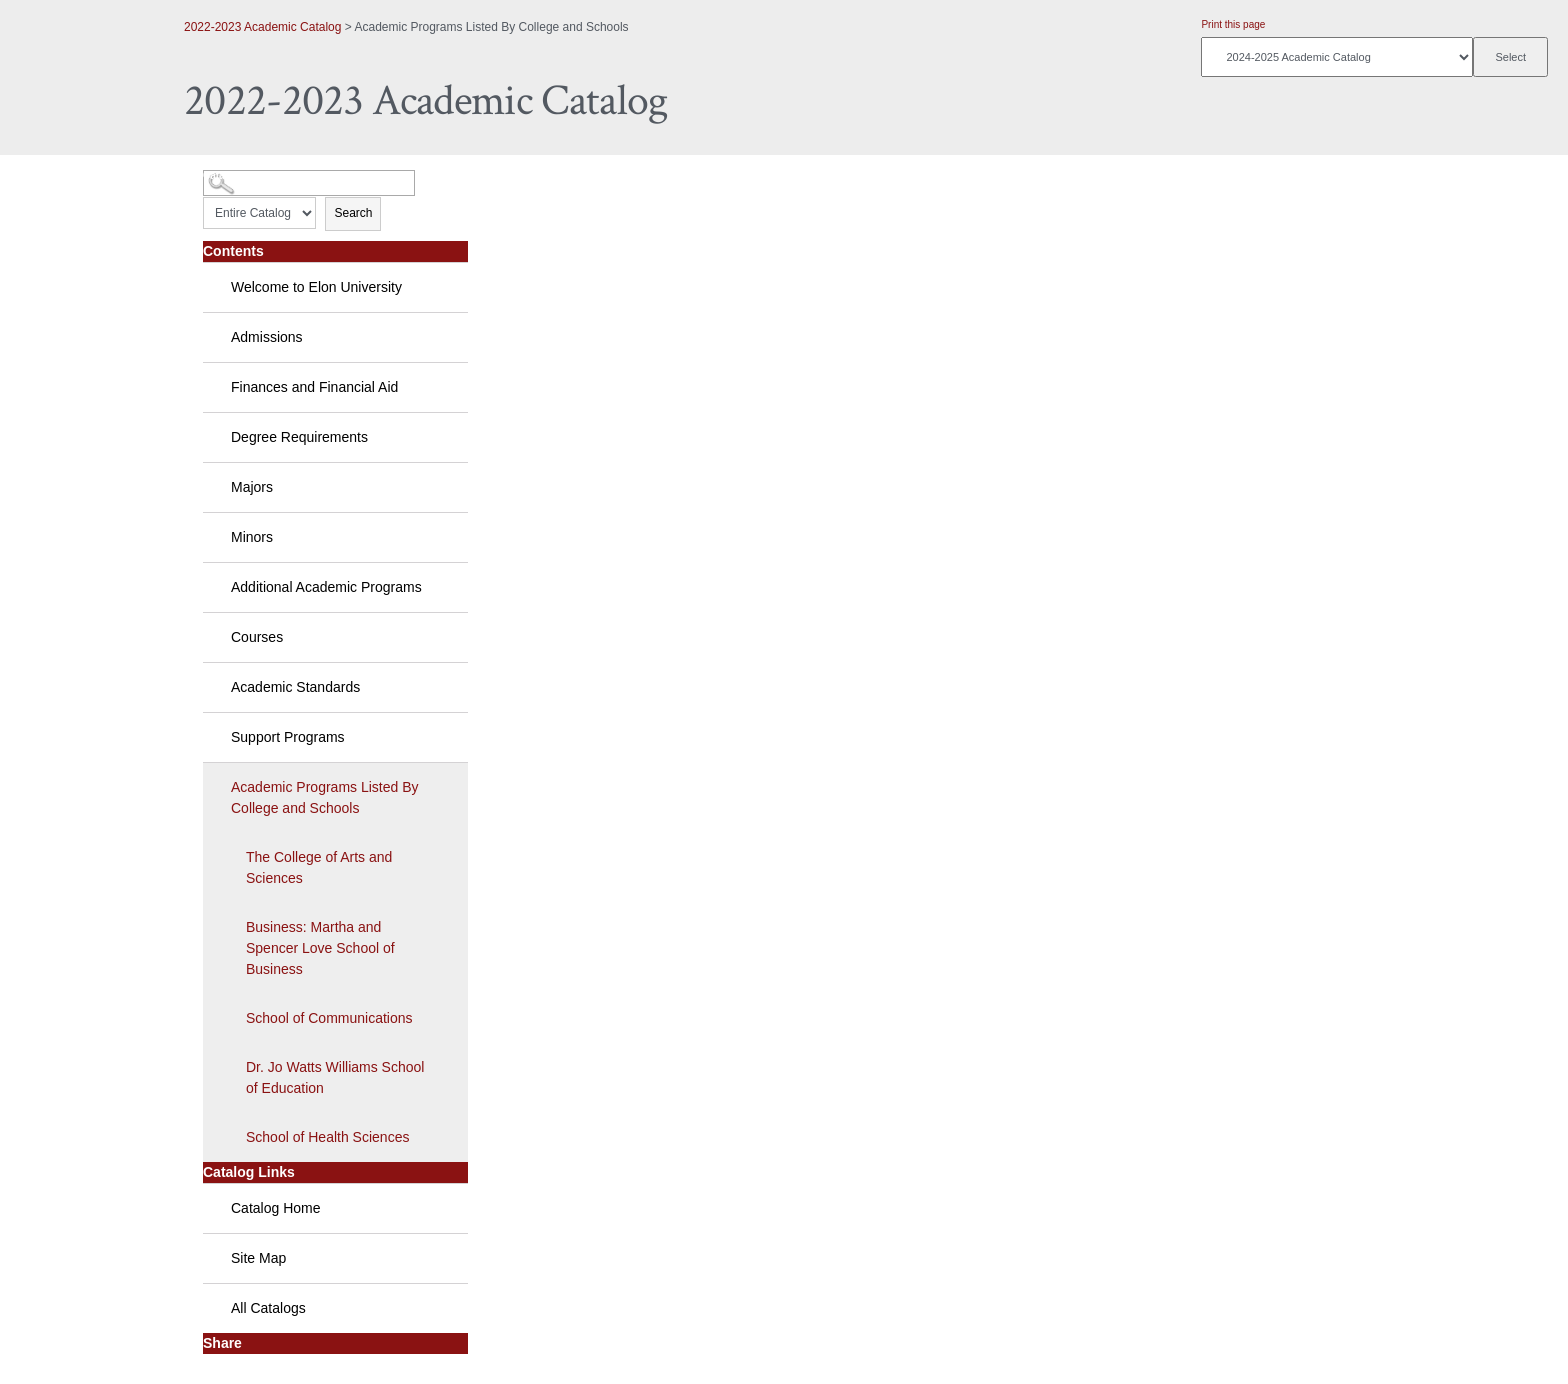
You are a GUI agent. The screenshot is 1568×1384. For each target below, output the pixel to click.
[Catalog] (1337, 57)
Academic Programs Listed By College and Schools (325, 797)
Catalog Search (239, 175)
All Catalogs (268, 1308)
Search (353, 213)
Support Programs (288, 737)
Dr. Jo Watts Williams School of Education (335, 1077)
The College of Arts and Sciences (319, 867)
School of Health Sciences (327, 1137)
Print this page (1233, 24)
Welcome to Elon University (316, 287)
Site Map (258, 1258)
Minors (252, 537)
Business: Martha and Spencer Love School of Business (320, 948)
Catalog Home (276, 1208)
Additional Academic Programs (326, 587)
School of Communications (329, 1018)
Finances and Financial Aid (314, 387)
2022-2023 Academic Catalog (262, 27)
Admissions (267, 337)
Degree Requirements (299, 437)
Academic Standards (295, 687)
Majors (252, 487)
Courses (257, 637)
